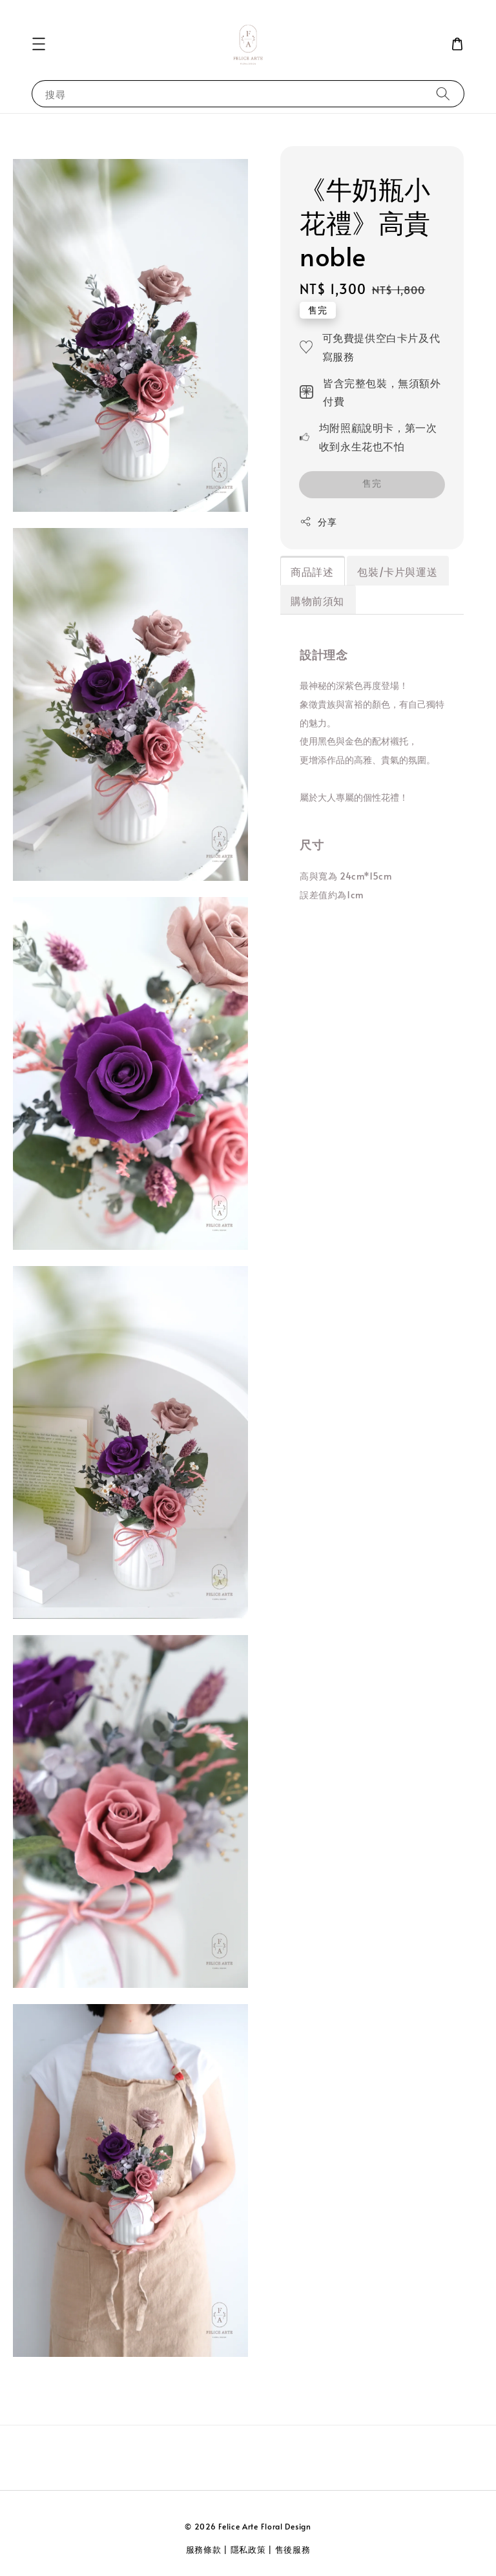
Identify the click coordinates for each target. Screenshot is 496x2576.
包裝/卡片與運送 (397, 571)
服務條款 (204, 2549)
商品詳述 (312, 571)
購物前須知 (317, 600)
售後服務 (293, 2549)
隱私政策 (248, 2549)
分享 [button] (318, 522)
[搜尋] (443, 93)
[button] (39, 44)
